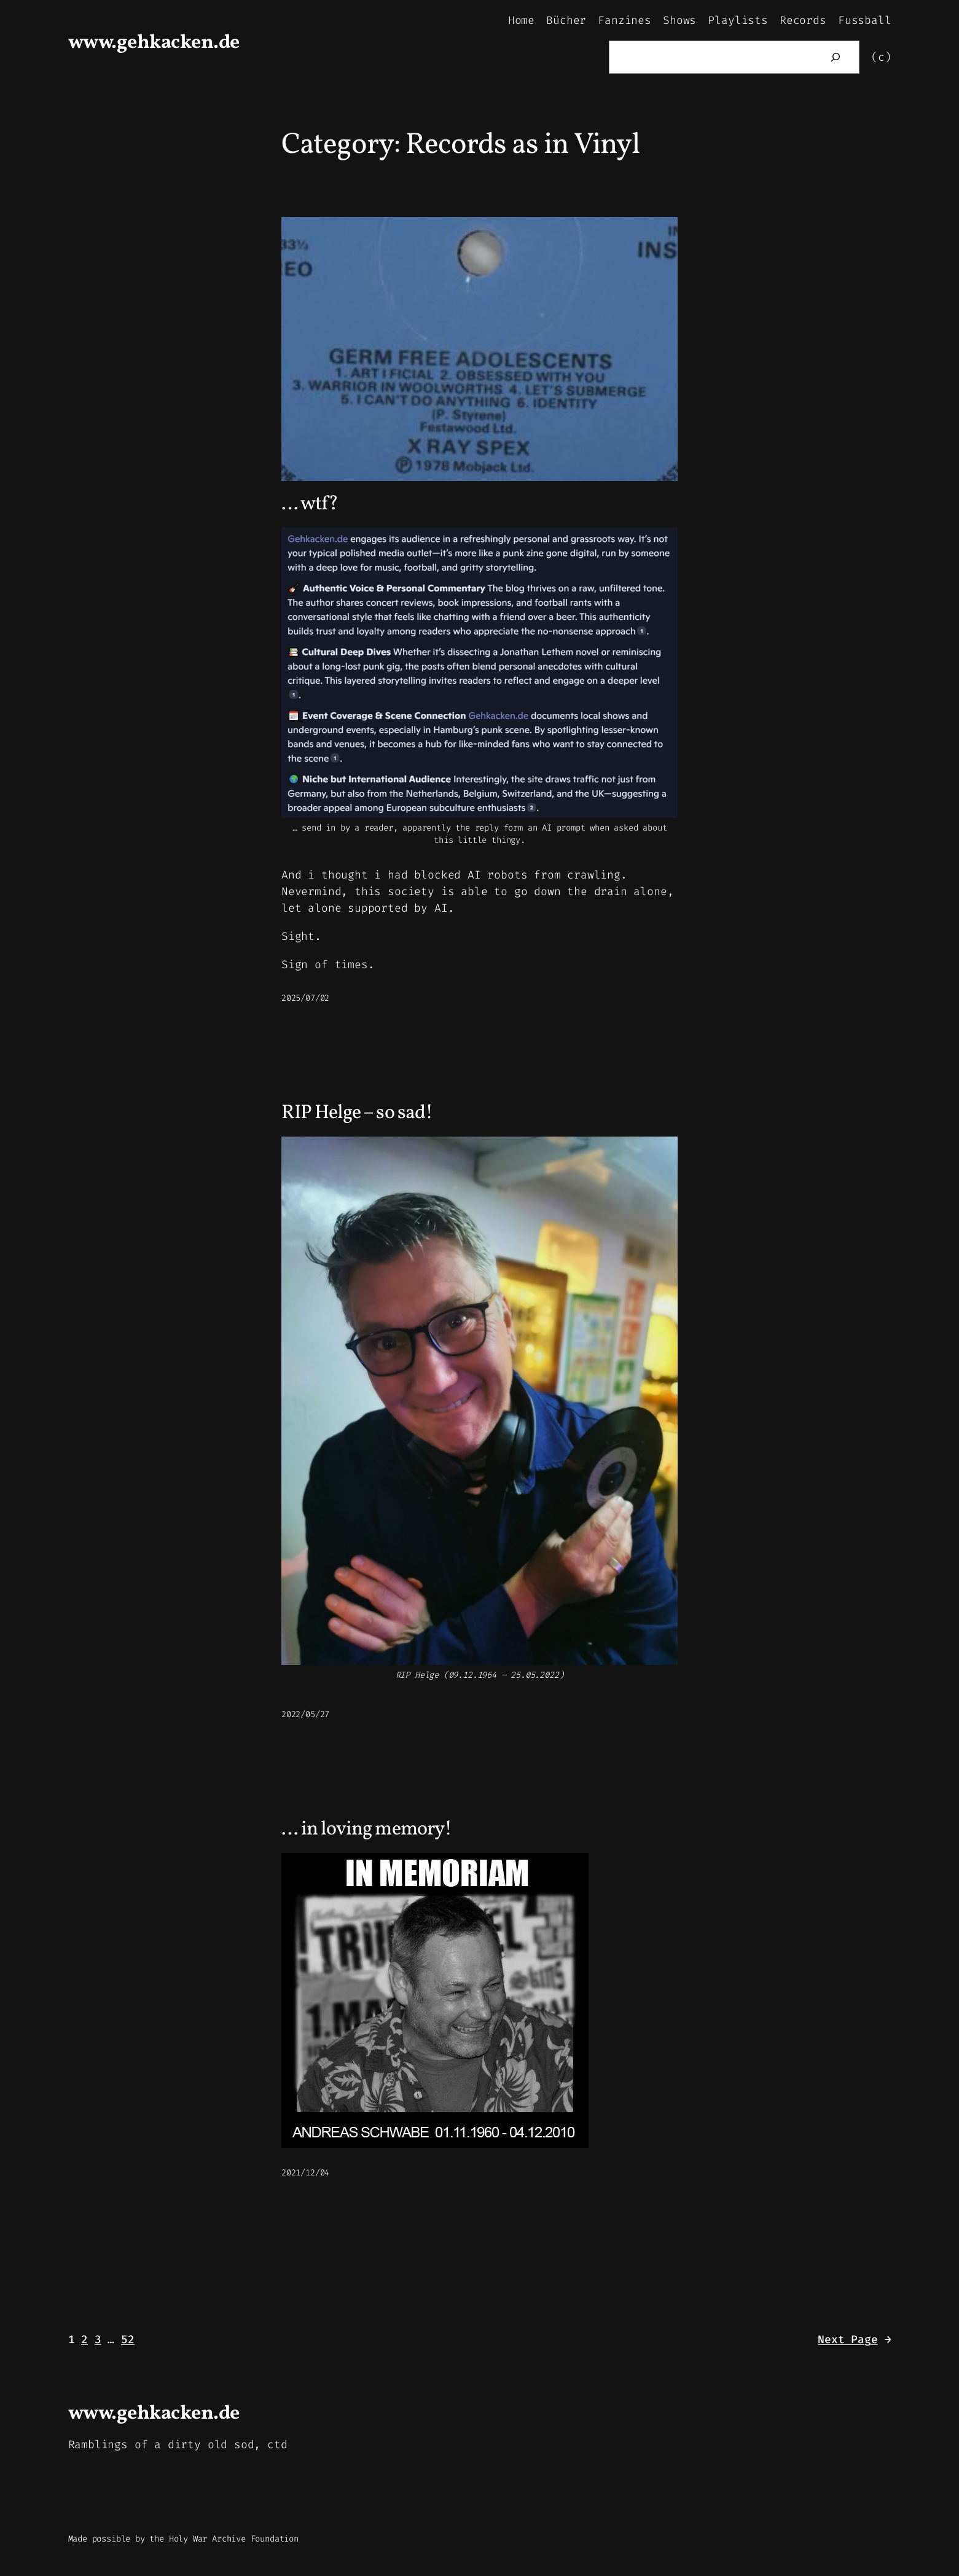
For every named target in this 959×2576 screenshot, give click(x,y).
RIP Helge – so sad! (357, 1113)
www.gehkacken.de (154, 43)
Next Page (854, 2339)
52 (128, 2339)
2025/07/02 (305, 998)
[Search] (835, 57)
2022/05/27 (305, 1714)
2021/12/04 (305, 2173)
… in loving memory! (366, 1829)
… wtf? (309, 504)
